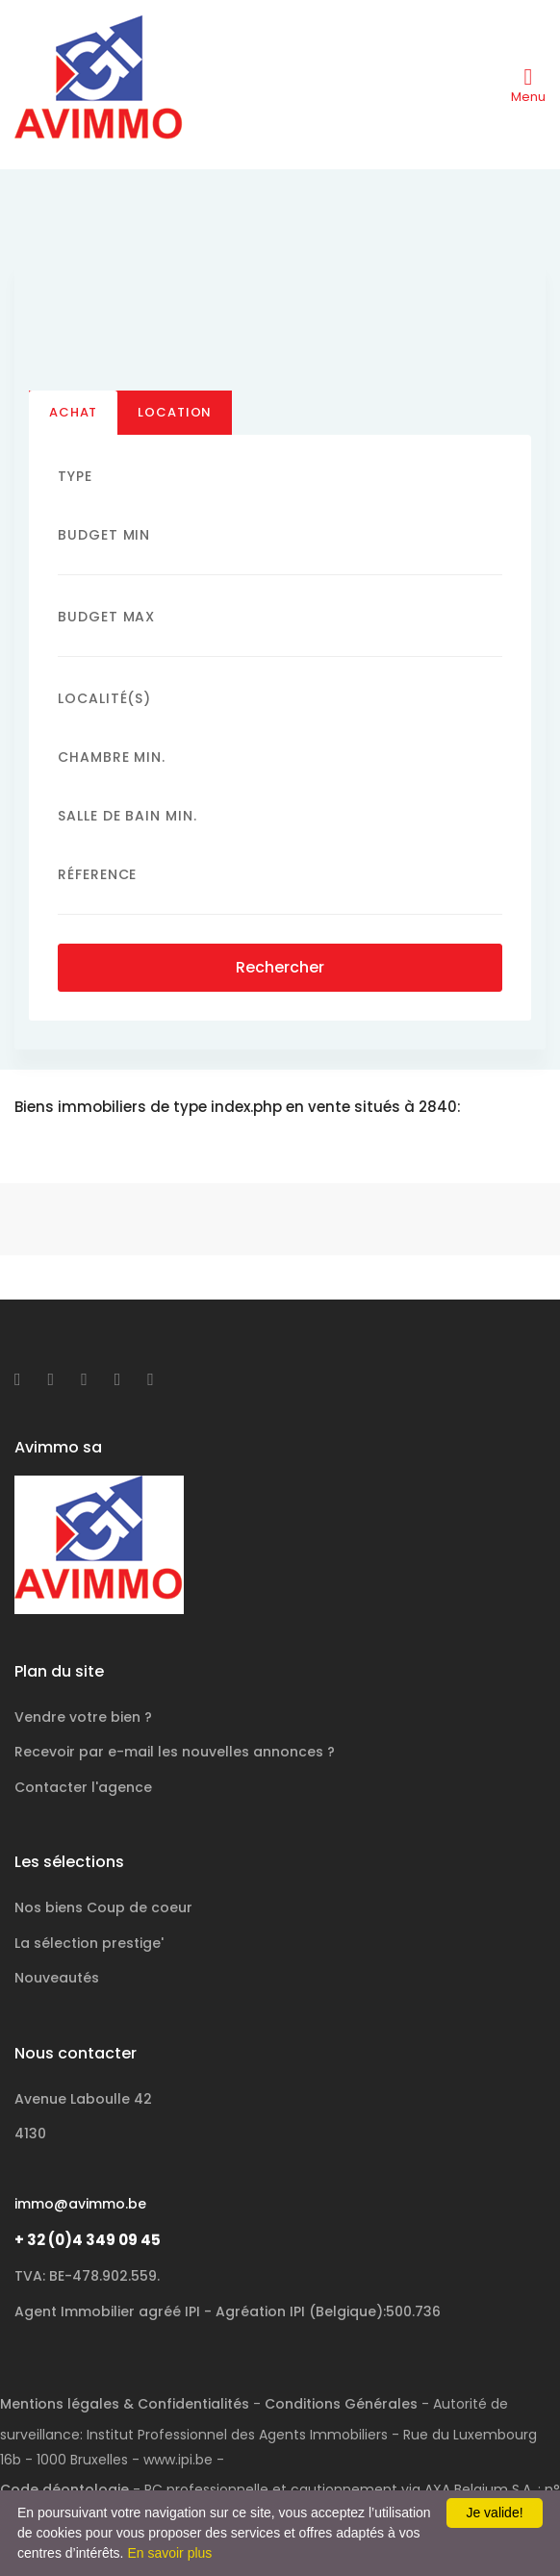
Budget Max (106, 616)
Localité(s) (104, 699)
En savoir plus (169, 2553)
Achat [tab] (73, 412)
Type (75, 476)
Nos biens (103, 1907)
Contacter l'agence (83, 1787)
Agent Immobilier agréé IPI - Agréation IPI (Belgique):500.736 (227, 2311)
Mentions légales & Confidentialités (124, 2403)
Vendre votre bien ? (83, 1717)
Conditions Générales (341, 2403)
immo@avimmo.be (80, 2203)
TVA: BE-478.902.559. (87, 2276)
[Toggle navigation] (528, 85)
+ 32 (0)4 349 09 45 (87, 2240)
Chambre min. (111, 758)
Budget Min (104, 534)
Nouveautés (56, 1977)
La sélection (89, 1943)
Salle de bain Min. (127, 816)
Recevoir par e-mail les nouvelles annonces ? (174, 1751)
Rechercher (280, 968)
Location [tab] (175, 412)
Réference (97, 875)
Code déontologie (64, 2489)
